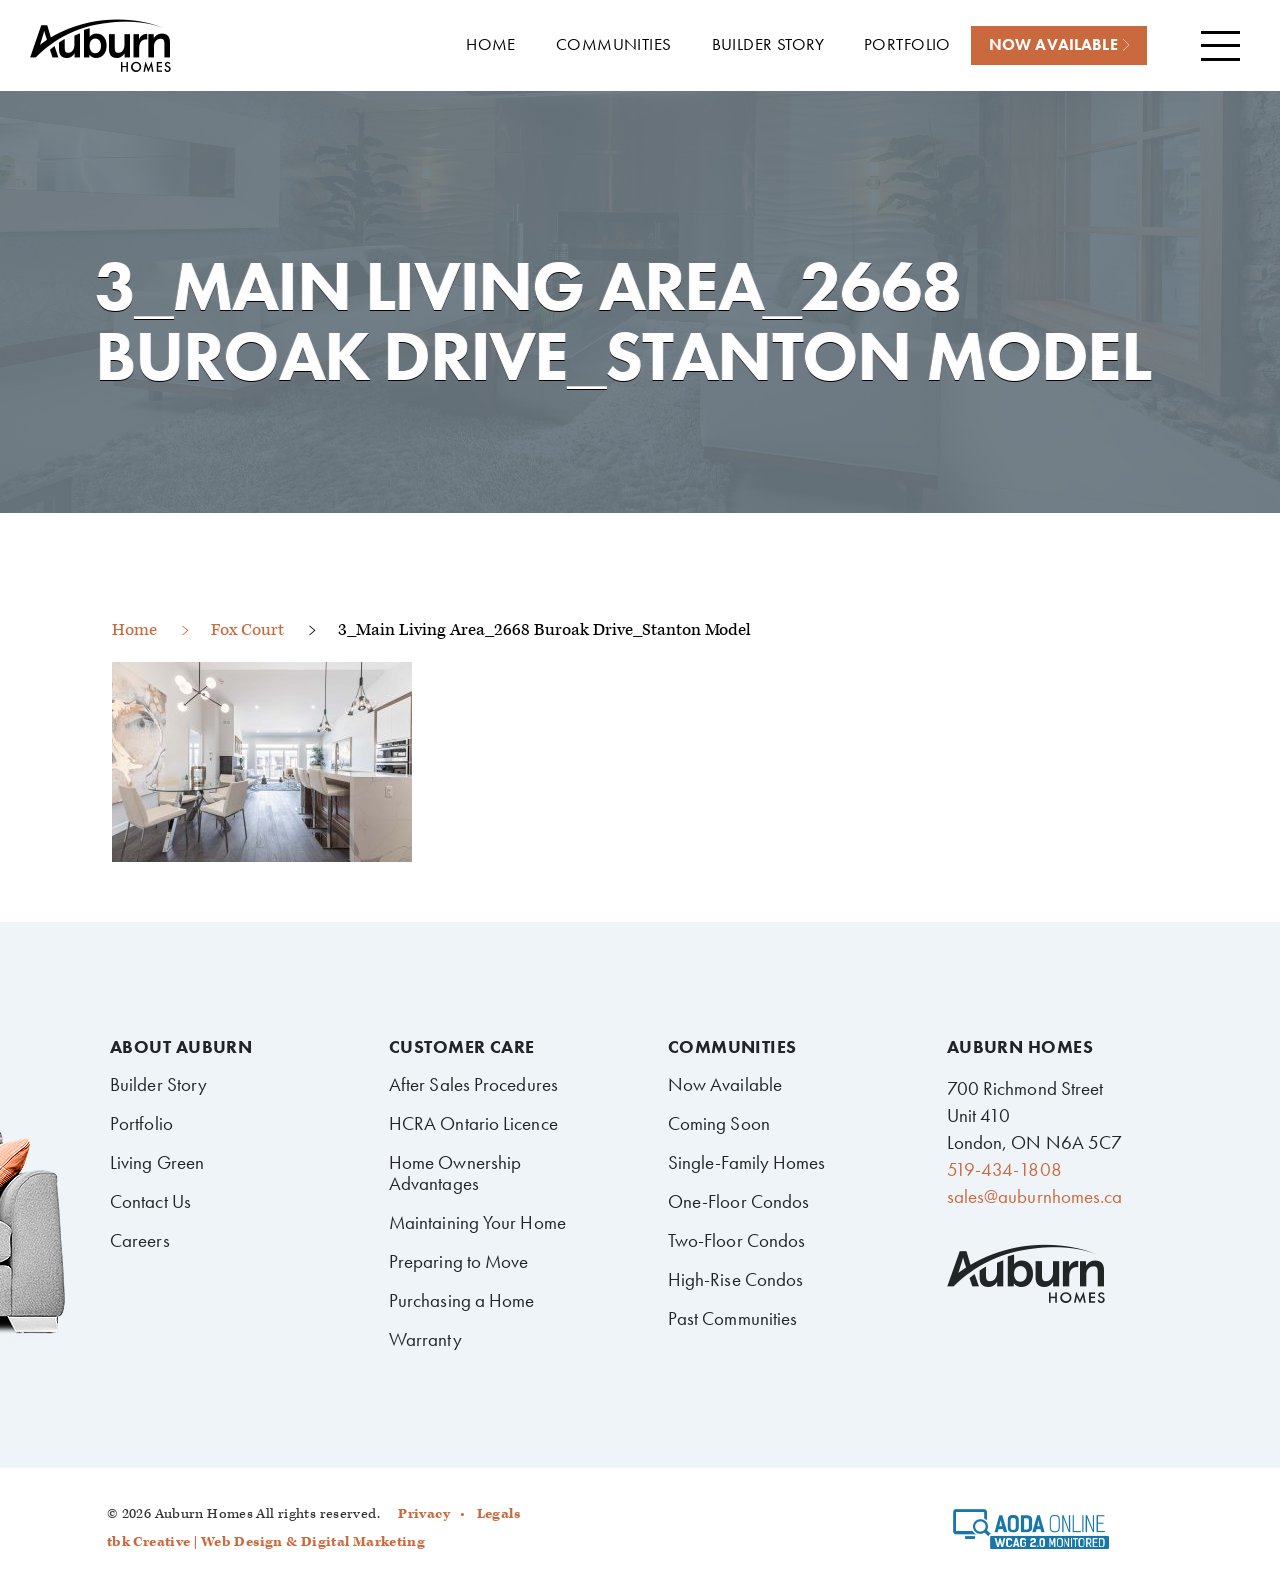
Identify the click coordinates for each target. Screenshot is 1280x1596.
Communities (732, 1047)
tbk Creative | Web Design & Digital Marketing (266, 1542)
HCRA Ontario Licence (473, 1123)
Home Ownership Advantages (455, 1173)
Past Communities (733, 1318)
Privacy (424, 1514)
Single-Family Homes (747, 1162)
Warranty (425, 1339)
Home (134, 630)
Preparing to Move (459, 1261)
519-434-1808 (1004, 1169)
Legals (498, 1514)
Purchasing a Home (462, 1300)
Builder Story (158, 1084)
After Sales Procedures (473, 1084)
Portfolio (141, 1123)
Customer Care (462, 1047)
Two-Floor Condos (737, 1240)
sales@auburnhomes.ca (1035, 1196)
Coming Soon (719, 1123)
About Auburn (181, 1047)
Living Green (157, 1162)
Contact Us (150, 1201)
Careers (140, 1240)
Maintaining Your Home (477, 1222)
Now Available (725, 1084)
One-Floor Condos (739, 1201)
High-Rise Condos (736, 1279)
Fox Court (247, 630)
